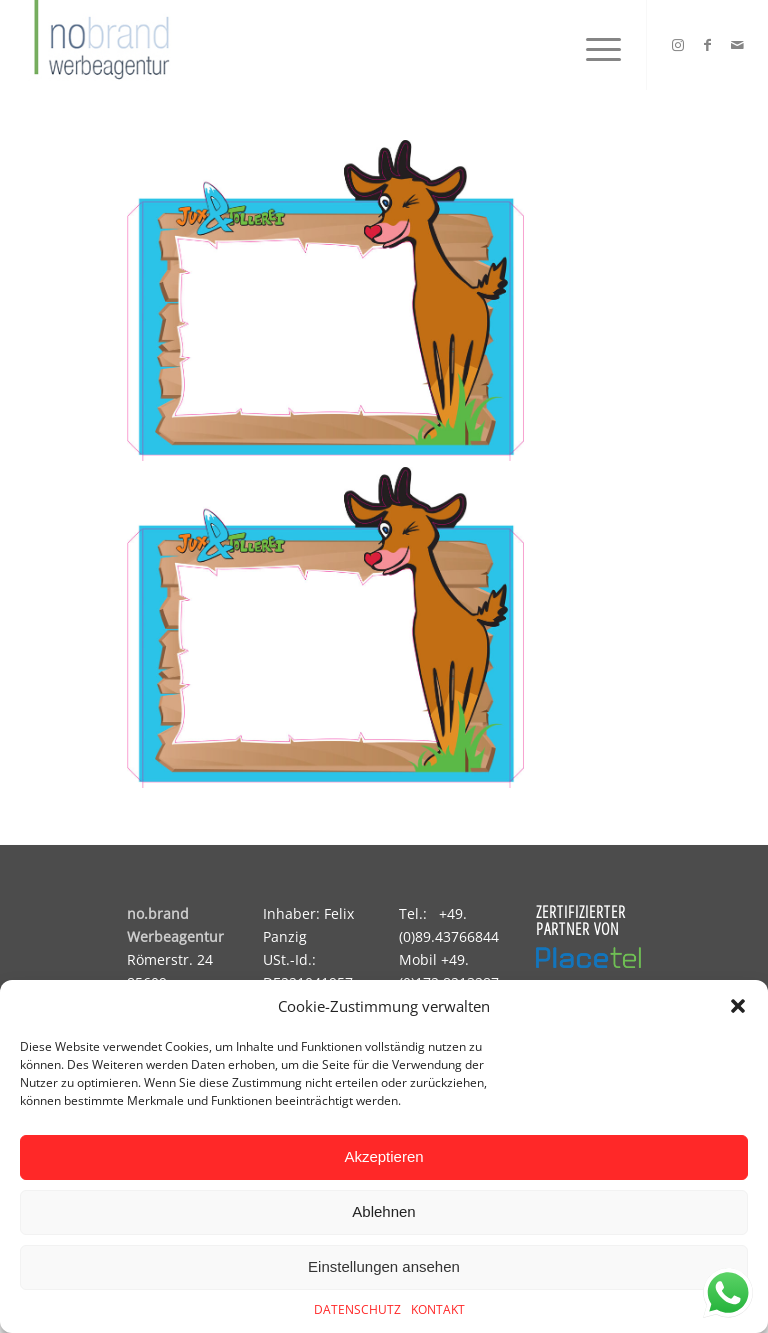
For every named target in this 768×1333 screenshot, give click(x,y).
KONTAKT (438, 1309)
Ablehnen (383, 1211)
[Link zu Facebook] (708, 45)
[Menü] (593, 45)
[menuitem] (593, 45)
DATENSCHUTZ (357, 1309)
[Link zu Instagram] (678, 45)
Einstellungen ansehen (384, 1266)
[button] (738, 1006)
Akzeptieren (383, 1156)
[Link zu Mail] (738, 45)
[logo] (99, 45)
